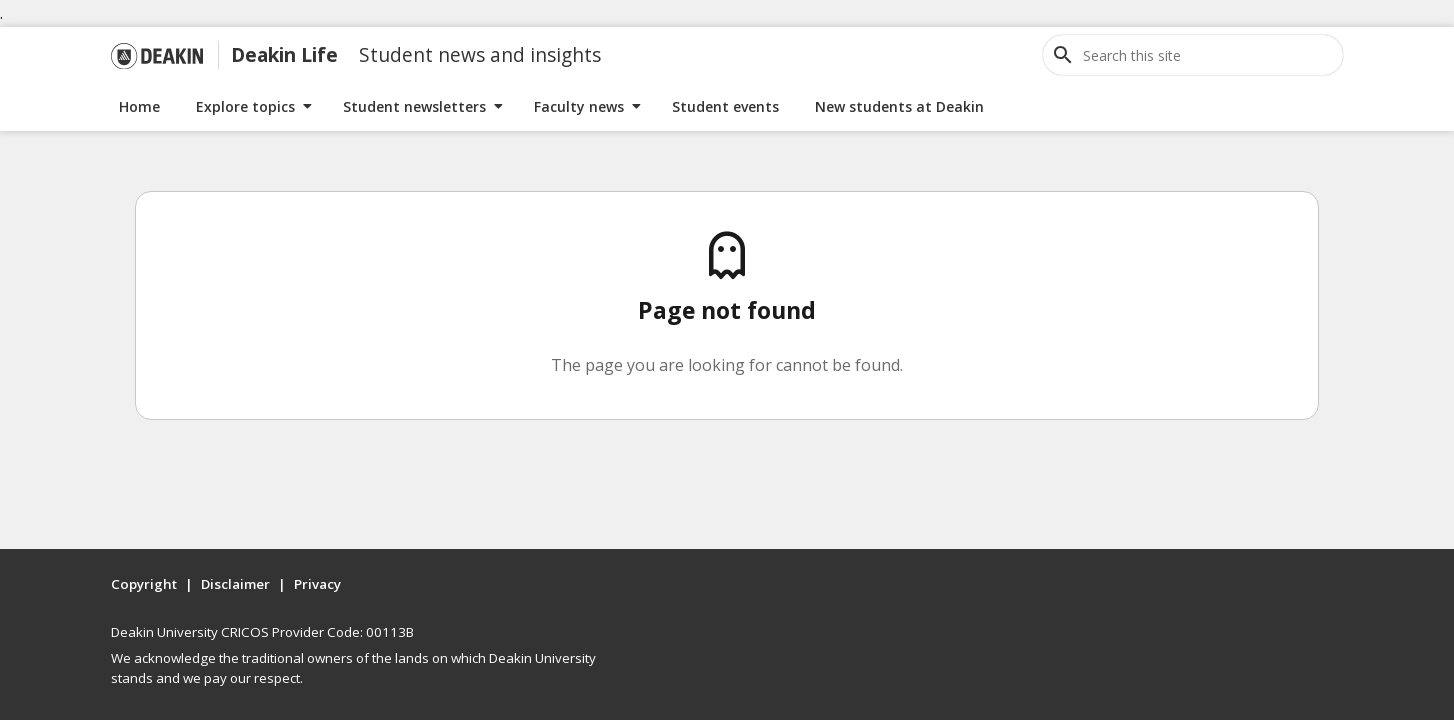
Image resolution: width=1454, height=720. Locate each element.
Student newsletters (414, 106)
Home (139, 106)
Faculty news (579, 106)
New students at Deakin (899, 106)
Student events (725, 106)
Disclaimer (235, 584)
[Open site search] (1063, 55)
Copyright (144, 584)
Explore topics (245, 106)
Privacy (317, 584)
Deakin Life (284, 54)
